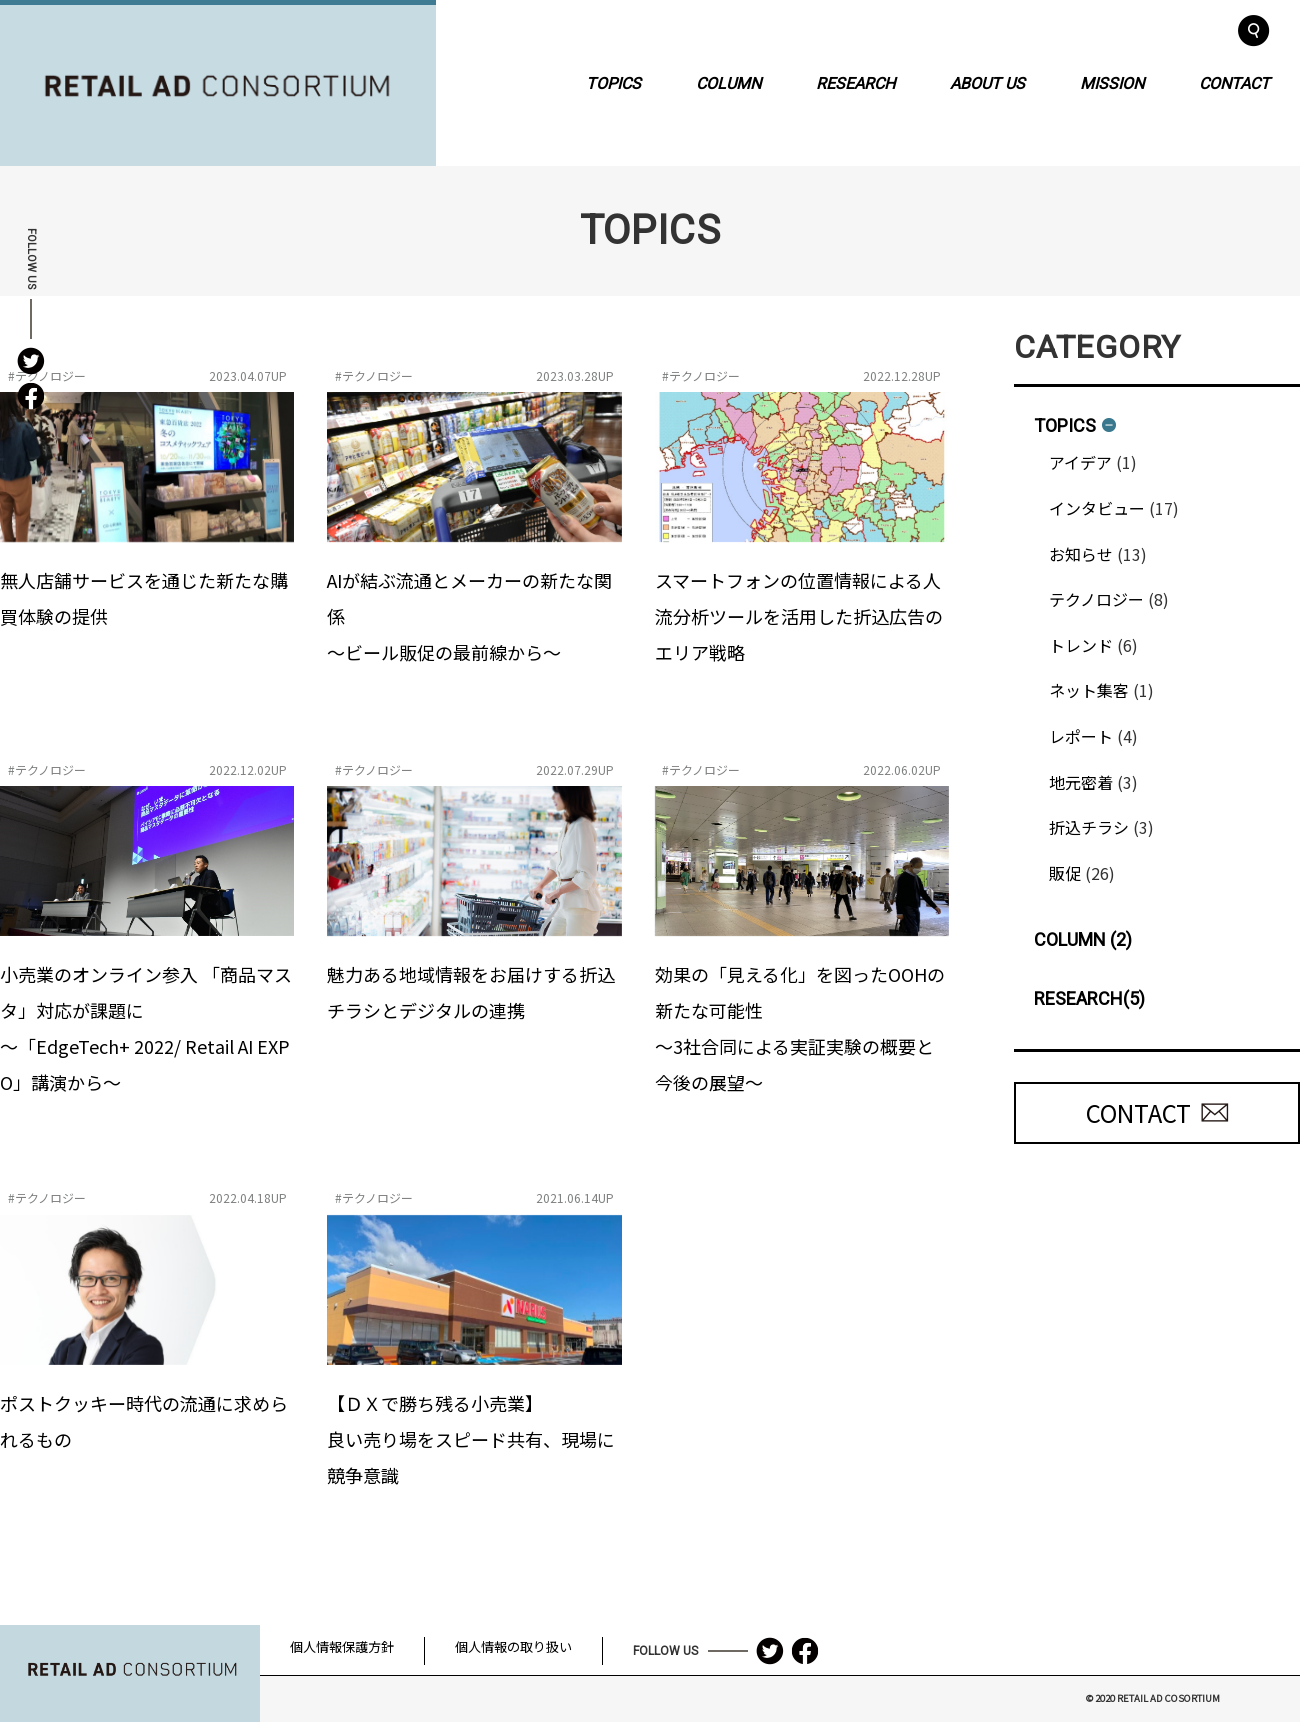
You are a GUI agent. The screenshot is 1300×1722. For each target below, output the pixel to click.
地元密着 (1081, 782)
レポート (1081, 736)
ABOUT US (987, 82)
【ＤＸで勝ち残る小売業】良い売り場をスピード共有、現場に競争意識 (471, 1439)
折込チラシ (1089, 827)
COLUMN (728, 82)
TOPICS (613, 82)
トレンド (1081, 645)
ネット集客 (1089, 690)
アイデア (1080, 462)
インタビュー (1097, 508)
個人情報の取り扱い (513, 1646)
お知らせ (1081, 554)
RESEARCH (855, 82)
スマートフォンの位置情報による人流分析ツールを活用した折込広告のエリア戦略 (799, 616)
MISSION (1112, 82)
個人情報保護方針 (342, 1646)
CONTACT (1234, 82)
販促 (1065, 873)
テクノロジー (1096, 599)
